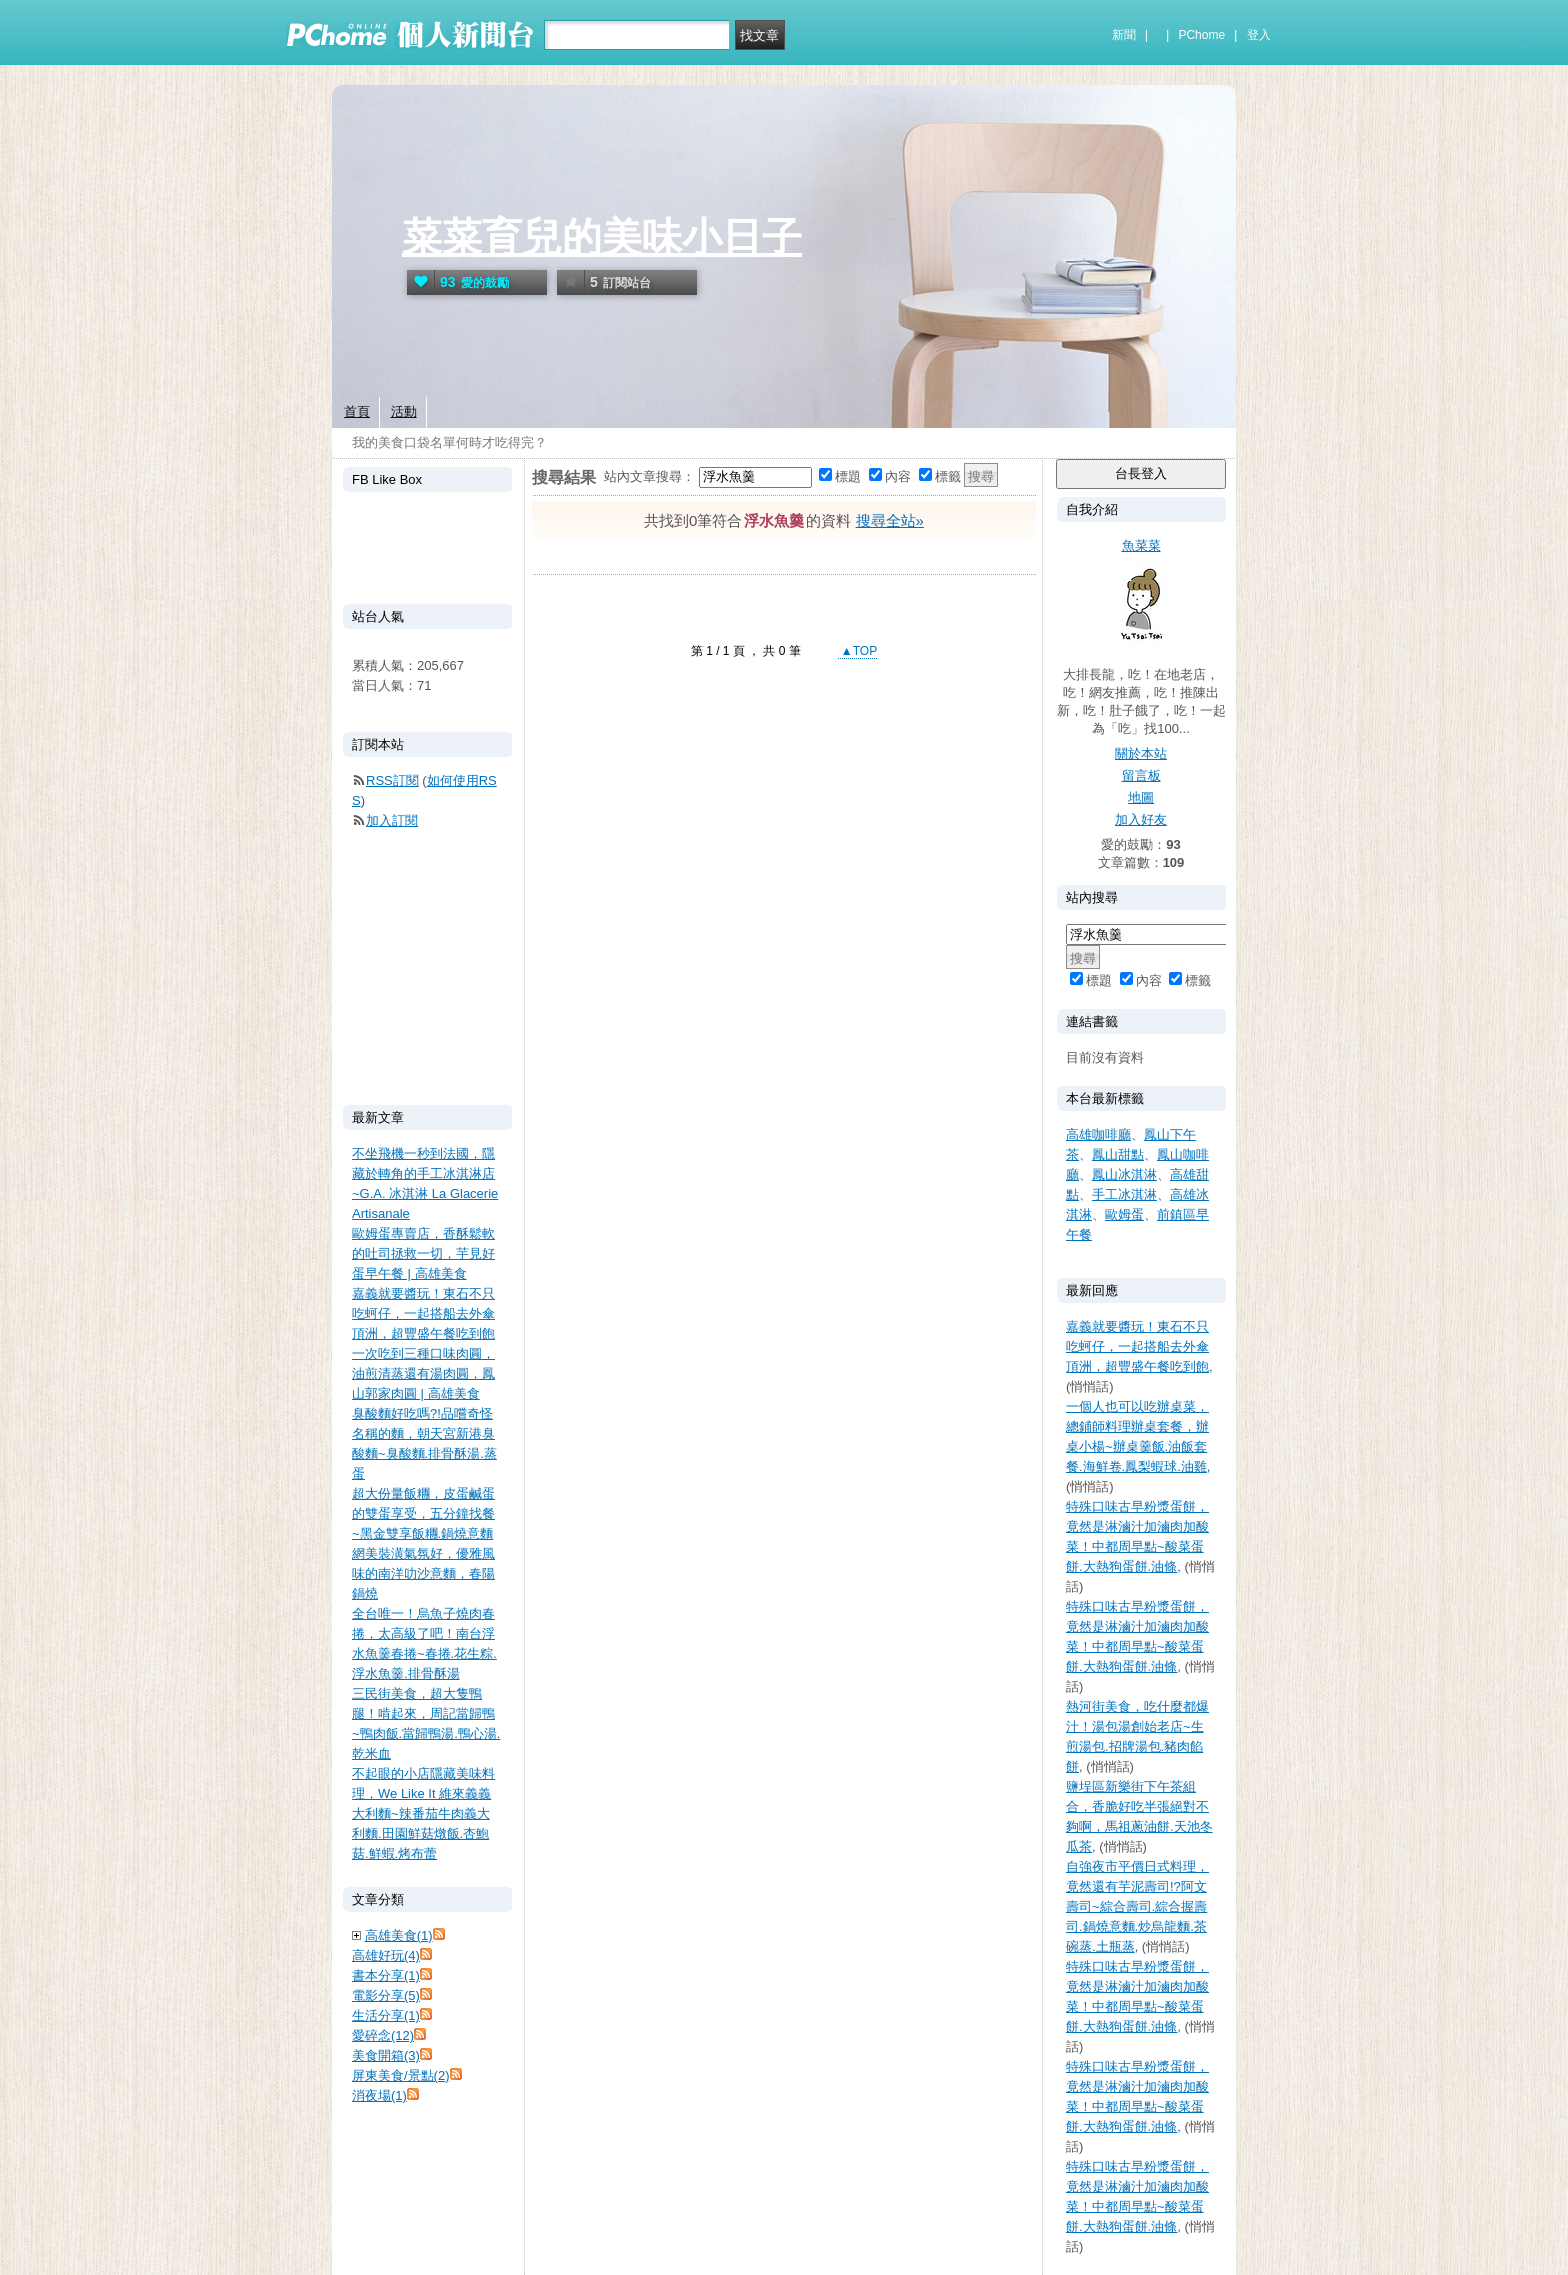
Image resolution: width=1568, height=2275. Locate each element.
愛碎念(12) (383, 2035)
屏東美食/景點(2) (401, 2075)
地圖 (1141, 797)
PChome (1201, 35)
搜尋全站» (890, 520)
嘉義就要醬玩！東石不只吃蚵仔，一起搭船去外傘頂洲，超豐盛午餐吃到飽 (1137, 1346)
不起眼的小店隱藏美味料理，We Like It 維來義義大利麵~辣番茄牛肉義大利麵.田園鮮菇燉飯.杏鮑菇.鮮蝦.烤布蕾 (423, 1813)
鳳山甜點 (1118, 1154)
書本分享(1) (386, 1975)
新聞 (1124, 35)
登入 (1259, 35)
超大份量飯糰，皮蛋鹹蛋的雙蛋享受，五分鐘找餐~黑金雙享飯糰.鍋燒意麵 (423, 1513)
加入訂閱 (392, 820)
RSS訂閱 (392, 780)
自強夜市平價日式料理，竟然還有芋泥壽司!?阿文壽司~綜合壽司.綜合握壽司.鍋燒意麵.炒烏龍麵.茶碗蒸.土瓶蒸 (1137, 1906)
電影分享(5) (386, 1995)
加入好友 (1141, 819)
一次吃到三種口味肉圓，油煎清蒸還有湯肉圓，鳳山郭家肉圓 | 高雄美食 (423, 1373)
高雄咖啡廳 (1098, 1134)
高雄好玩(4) (386, 1955)
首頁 (357, 411)
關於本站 (1141, 753)
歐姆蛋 (1124, 1214)
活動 (404, 411)
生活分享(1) (386, 2015)
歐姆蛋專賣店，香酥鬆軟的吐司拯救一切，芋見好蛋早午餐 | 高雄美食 (423, 1253)
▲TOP (858, 651)
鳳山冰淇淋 (1124, 1174)
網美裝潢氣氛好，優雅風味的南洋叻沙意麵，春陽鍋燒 (423, 1573)
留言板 (1141, 775)
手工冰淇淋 (1124, 1194)
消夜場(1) (379, 2095)
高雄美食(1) (399, 1935)
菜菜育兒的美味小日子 (602, 237)
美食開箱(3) (386, 2055)
